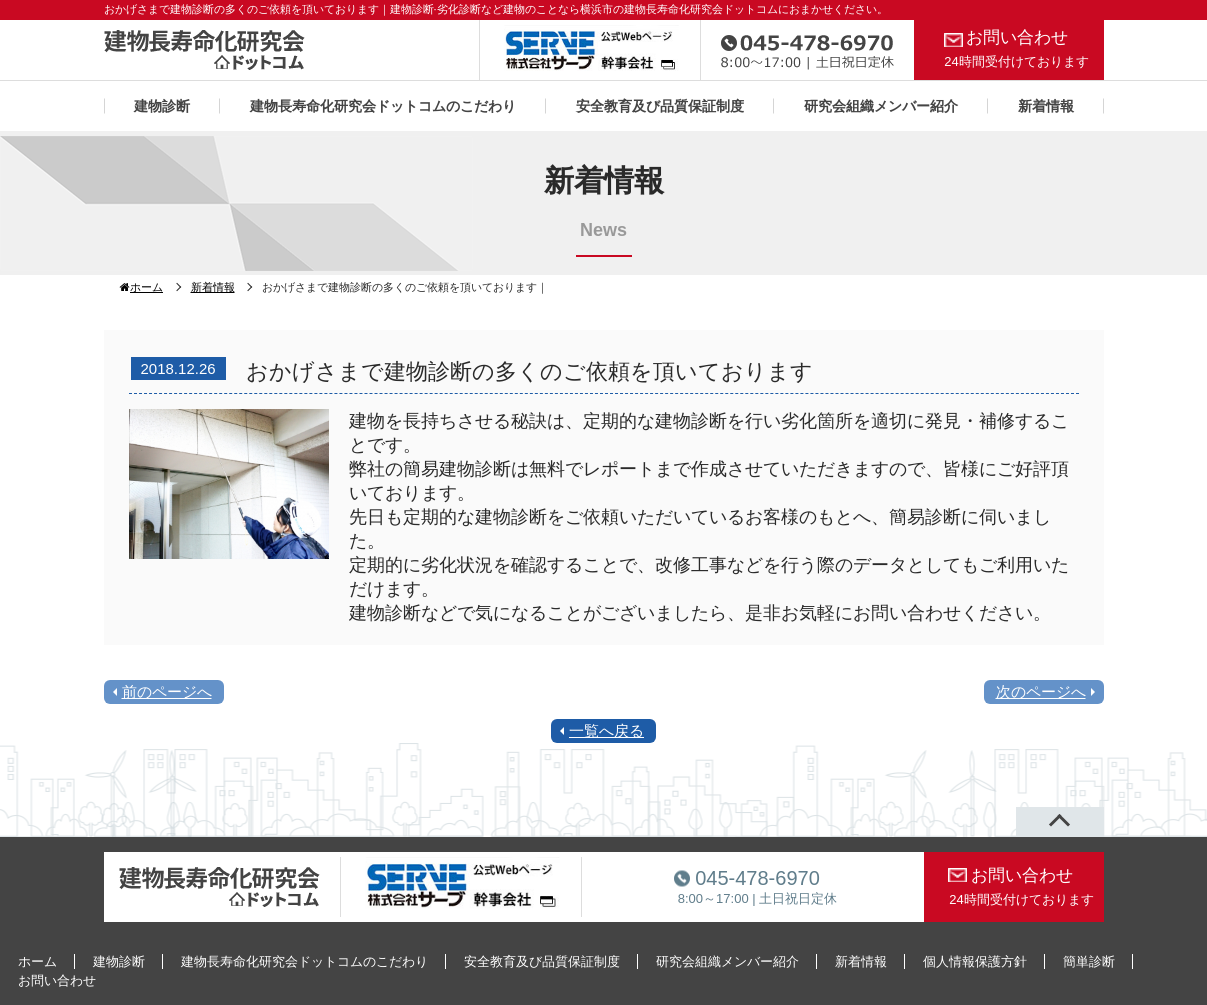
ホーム (141, 287)
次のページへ (1041, 691)
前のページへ (167, 691)
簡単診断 (1089, 961)
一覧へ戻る (606, 730)
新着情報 (1046, 106)
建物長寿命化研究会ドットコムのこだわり (383, 106)
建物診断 (162, 106)
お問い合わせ (1017, 48)
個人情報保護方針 (975, 961)
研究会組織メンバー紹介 (881, 106)
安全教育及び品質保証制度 (660, 106)
